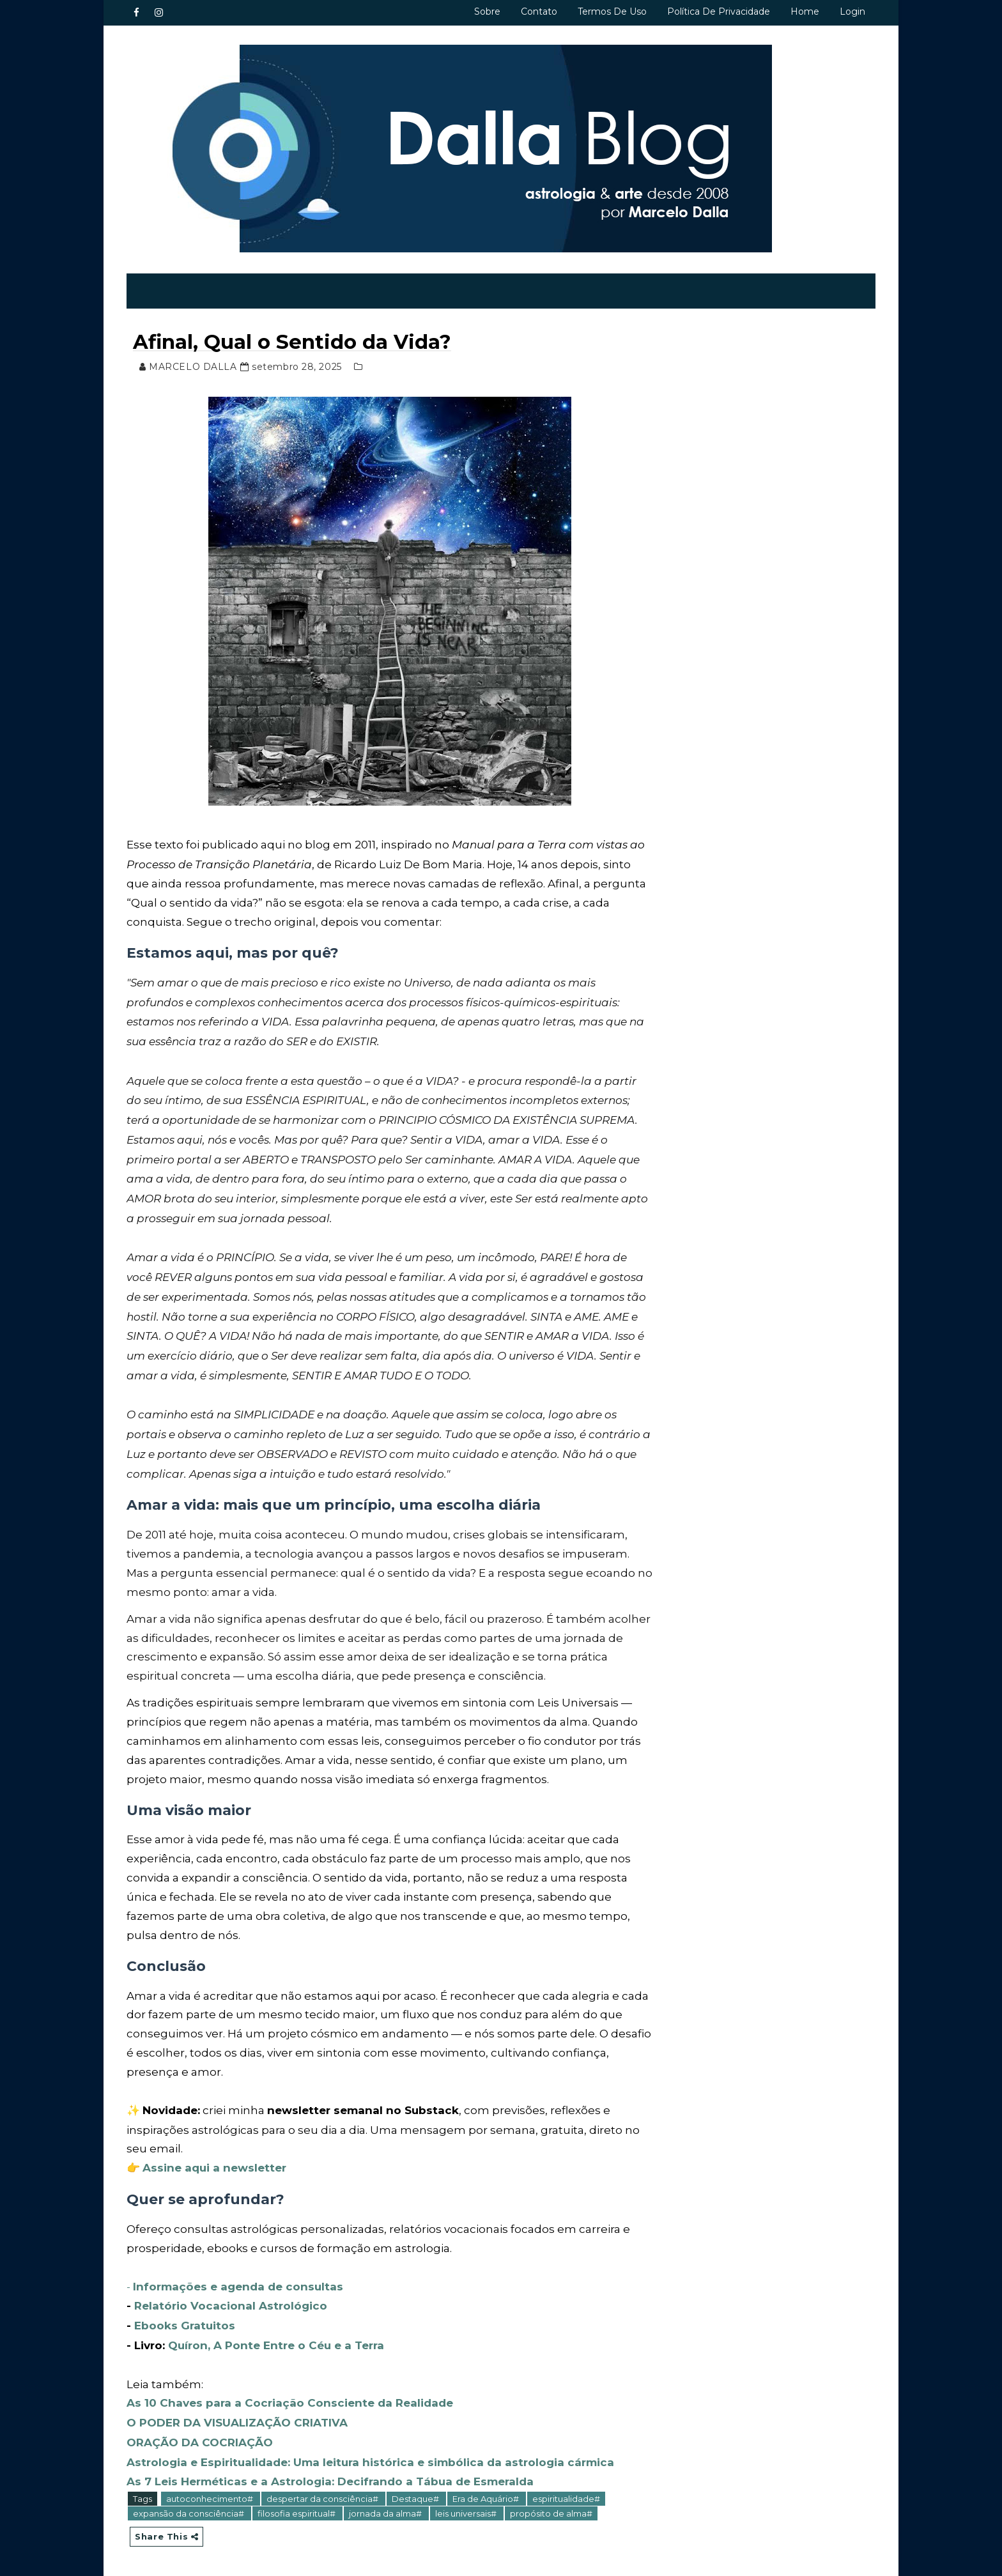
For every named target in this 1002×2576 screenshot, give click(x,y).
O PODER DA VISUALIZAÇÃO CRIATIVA (237, 2415)
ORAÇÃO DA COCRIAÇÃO (200, 2434)
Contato (538, 11)
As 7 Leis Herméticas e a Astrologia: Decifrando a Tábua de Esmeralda (330, 2472)
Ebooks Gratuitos (185, 2320)
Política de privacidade (718, 11)
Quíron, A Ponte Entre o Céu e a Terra (277, 2339)
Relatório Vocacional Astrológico (231, 2302)
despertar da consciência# (324, 2490)
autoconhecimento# (211, 2490)
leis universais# (467, 2504)
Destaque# (417, 2490)
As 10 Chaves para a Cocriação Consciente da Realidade (292, 2396)
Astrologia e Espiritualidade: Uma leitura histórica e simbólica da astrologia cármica (371, 2454)
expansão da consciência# (190, 2504)
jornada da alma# (387, 2504)
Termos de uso (611, 11)
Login (852, 11)
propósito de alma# (552, 2504)
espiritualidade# (567, 2490)
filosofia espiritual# (298, 2504)
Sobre (487, 11)
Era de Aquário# (487, 2490)
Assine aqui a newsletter (215, 2165)
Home (804, 11)
